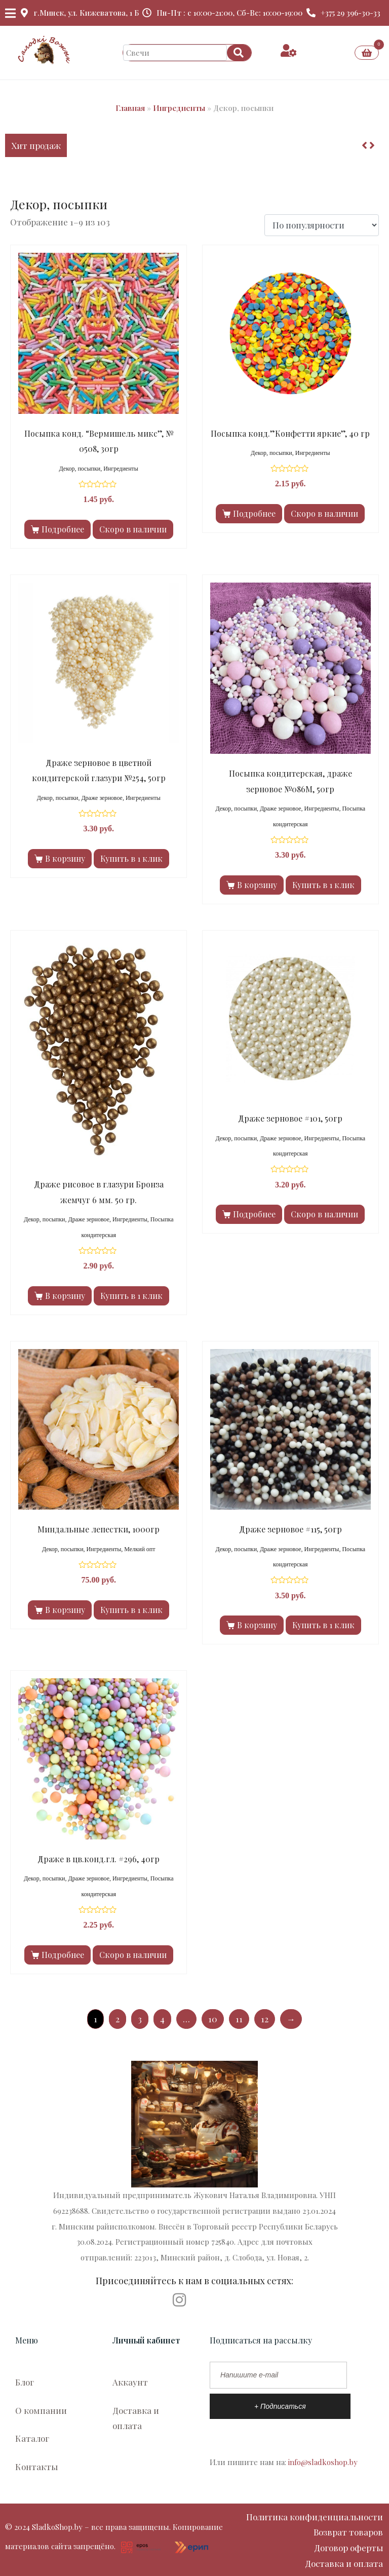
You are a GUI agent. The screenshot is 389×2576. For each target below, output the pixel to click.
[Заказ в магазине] (321, 225)
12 (264, 2018)
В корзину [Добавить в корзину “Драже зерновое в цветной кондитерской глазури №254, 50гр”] (65, 858)
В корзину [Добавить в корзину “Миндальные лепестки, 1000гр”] (65, 1609)
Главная (130, 108)
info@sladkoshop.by (323, 2462)
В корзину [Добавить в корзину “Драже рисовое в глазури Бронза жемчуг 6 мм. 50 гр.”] (65, 1295)
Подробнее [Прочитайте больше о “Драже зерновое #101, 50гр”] (254, 1214)
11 (239, 2018)
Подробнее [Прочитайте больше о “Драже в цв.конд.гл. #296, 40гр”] (63, 1954)
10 (212, 2018)
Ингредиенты (179, 108)
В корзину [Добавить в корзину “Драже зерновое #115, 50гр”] (257, 1625)
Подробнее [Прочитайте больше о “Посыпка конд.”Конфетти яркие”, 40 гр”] (254, 513)
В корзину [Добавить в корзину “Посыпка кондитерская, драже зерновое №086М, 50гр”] (257, 884)
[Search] (239, 53)
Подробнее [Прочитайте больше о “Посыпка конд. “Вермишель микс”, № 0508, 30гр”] (63, 529)
